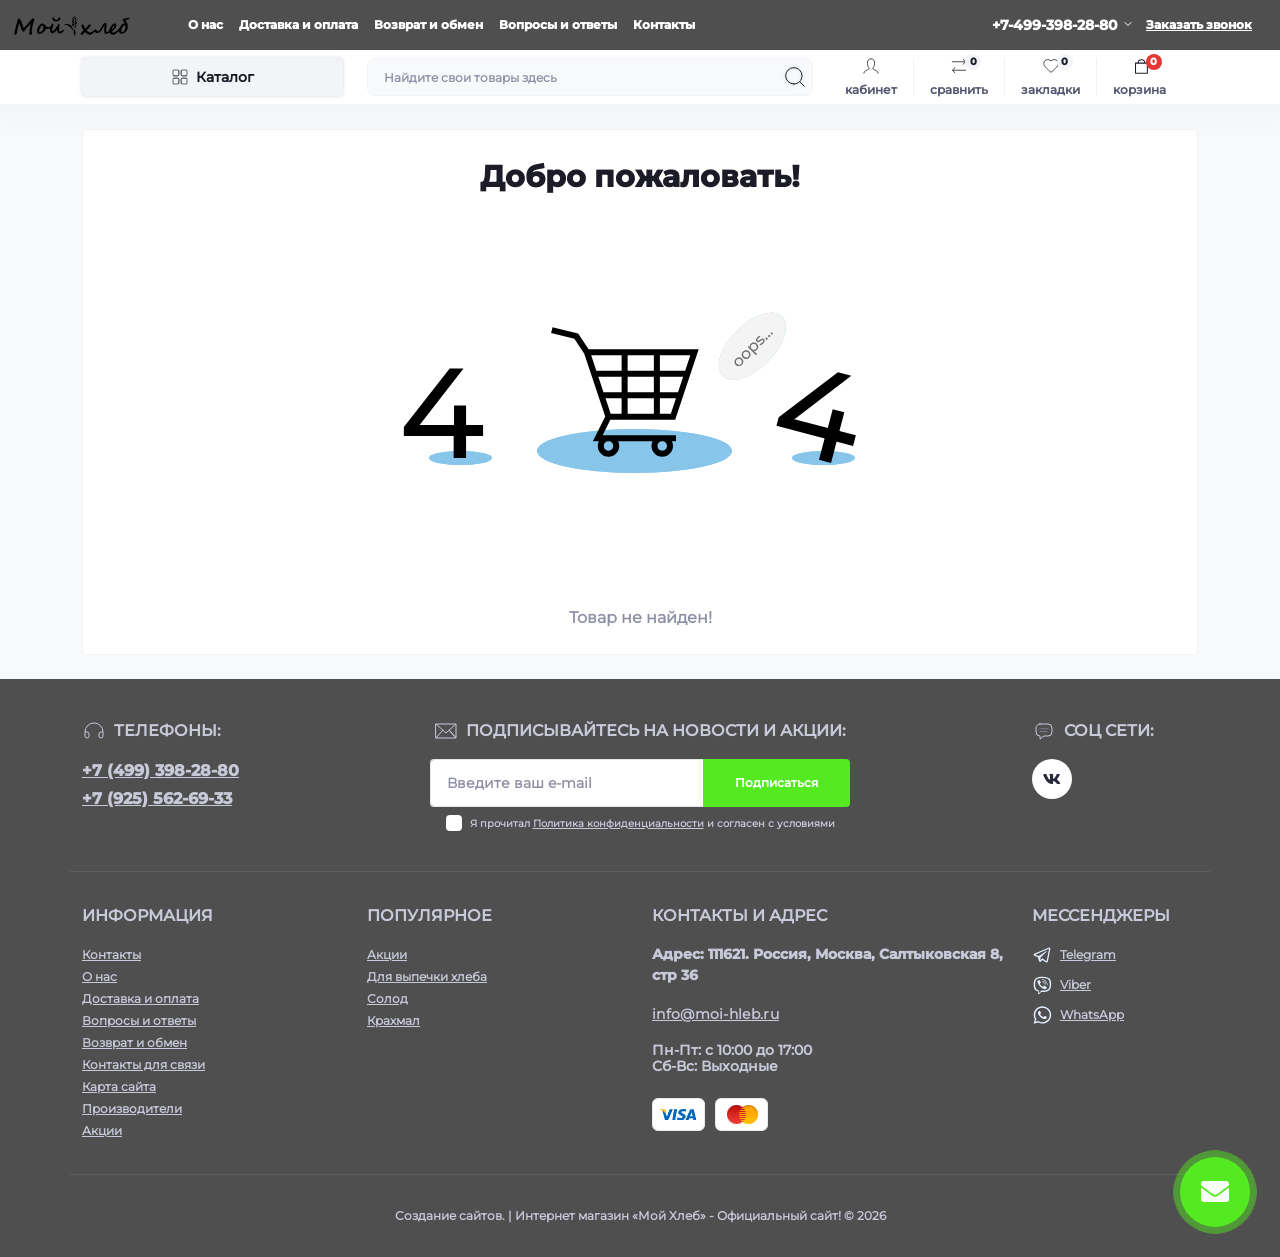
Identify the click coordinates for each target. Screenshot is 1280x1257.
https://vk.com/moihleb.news (1052, 779)
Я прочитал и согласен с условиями (652, 823)
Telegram (1088, 954)
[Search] (795, 77)
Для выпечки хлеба (427, 976)
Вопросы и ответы (558, 24)
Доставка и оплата (298, 24)
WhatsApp (1092, 1014)
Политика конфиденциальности (618, 823)
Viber (1075, 984)
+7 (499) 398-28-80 (160, 770)
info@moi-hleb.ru (715, 1014)
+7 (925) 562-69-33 (157, 798)
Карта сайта (119, 1086)
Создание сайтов (448, 1215)
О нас (205, 24)
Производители (132, 1108)
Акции (102, 1130)
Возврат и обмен (428, 24)
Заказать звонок (1199, 24)
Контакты (664, 24)
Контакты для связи (143, 1064)
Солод (387, 998)
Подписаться (776, 782)
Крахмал (393, 1020)
